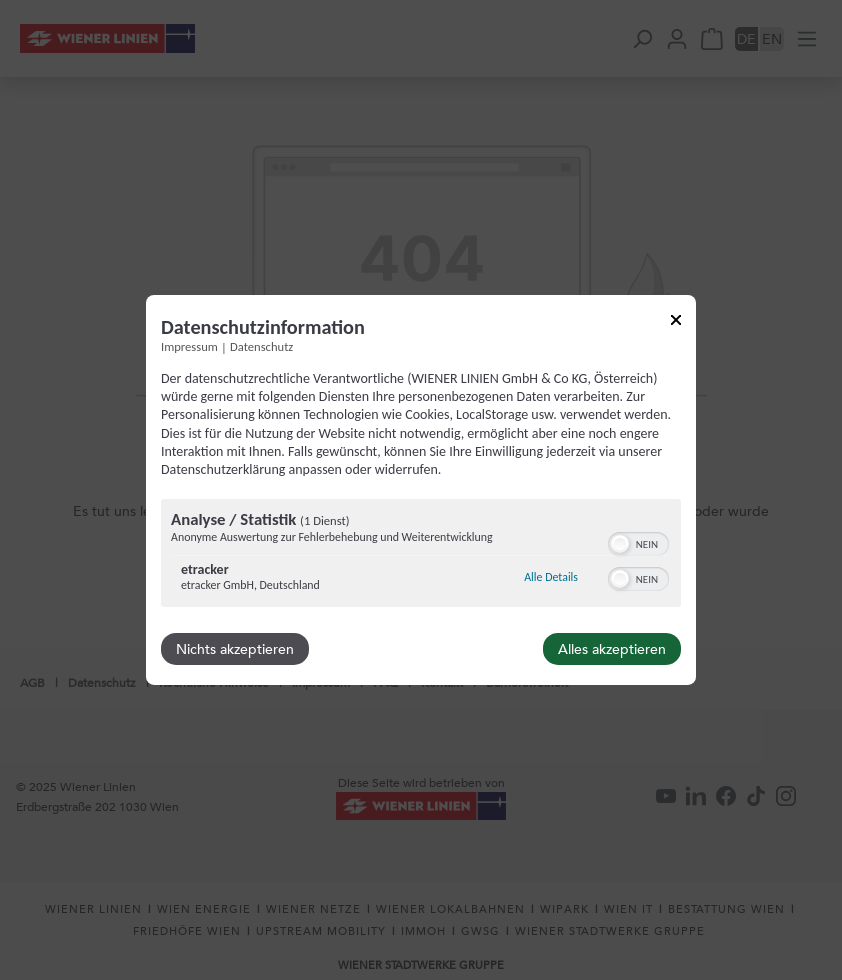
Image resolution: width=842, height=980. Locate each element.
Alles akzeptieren (612, 649)
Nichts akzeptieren (235, 649)
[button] (620, 544)
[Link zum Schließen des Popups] (676, 323)
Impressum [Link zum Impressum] (189, 346)
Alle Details (551, 577)
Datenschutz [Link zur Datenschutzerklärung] (261, 346)
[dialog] (421, 490)
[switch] (638, 542)
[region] (421, 555)
